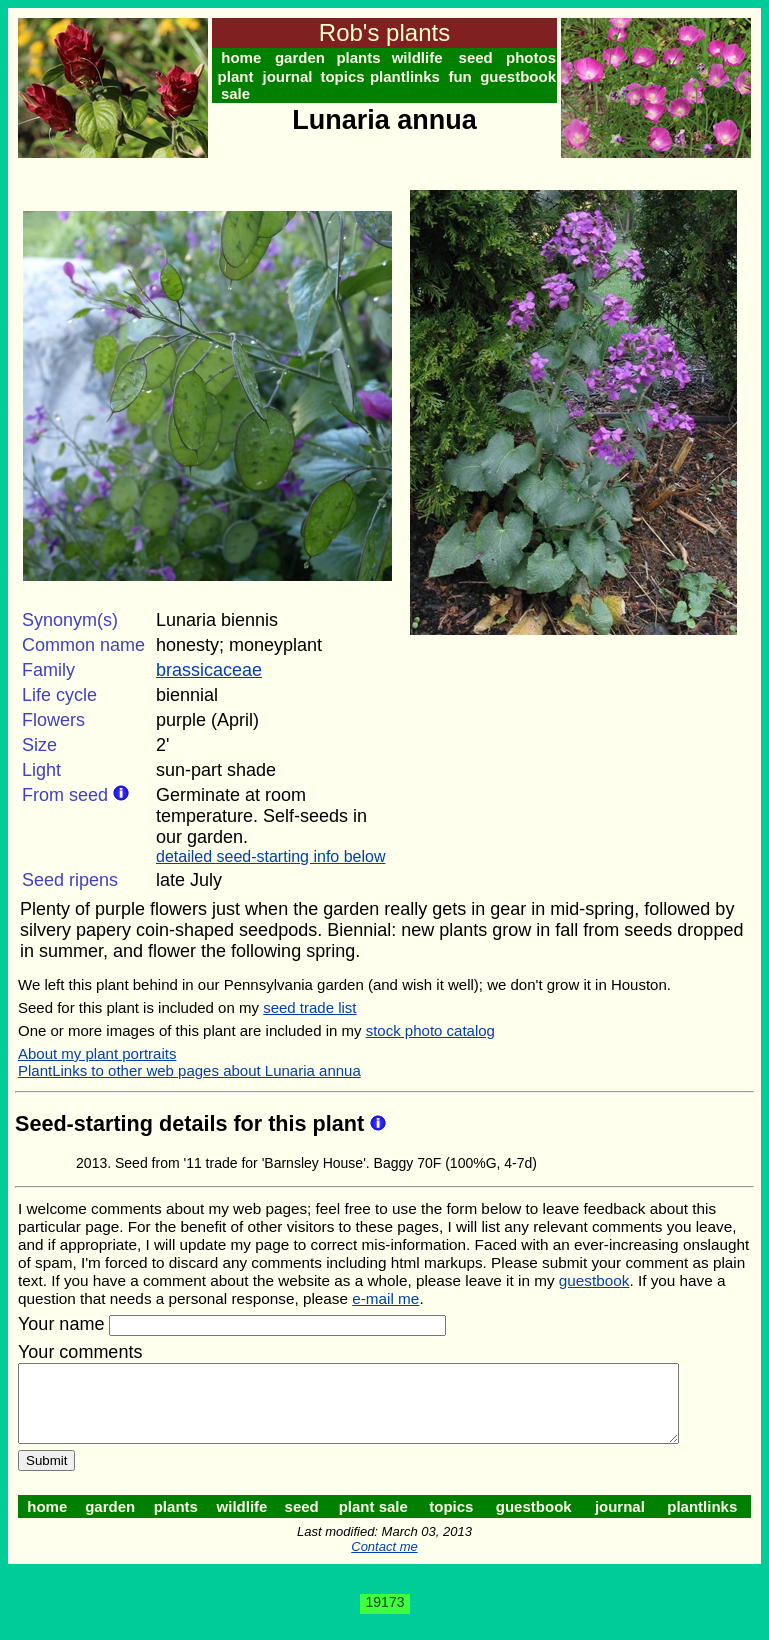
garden (302, 57)
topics (347, 76)
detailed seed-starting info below (270, 856)
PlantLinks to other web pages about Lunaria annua (189, 1070)
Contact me (388, 1561)
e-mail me (385, 1298)
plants (362, 57)
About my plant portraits (97, 1053)
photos (539, 57)
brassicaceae (209, 670)
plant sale (237, 85)
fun (466, 76)
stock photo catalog (430, 1030)
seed (482, 57)
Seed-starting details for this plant (192, 1123)
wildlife (422, 57)
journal (290, 76)
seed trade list (309, 1007)
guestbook (526, 76)
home (242, 57)
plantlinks (410, 76)
